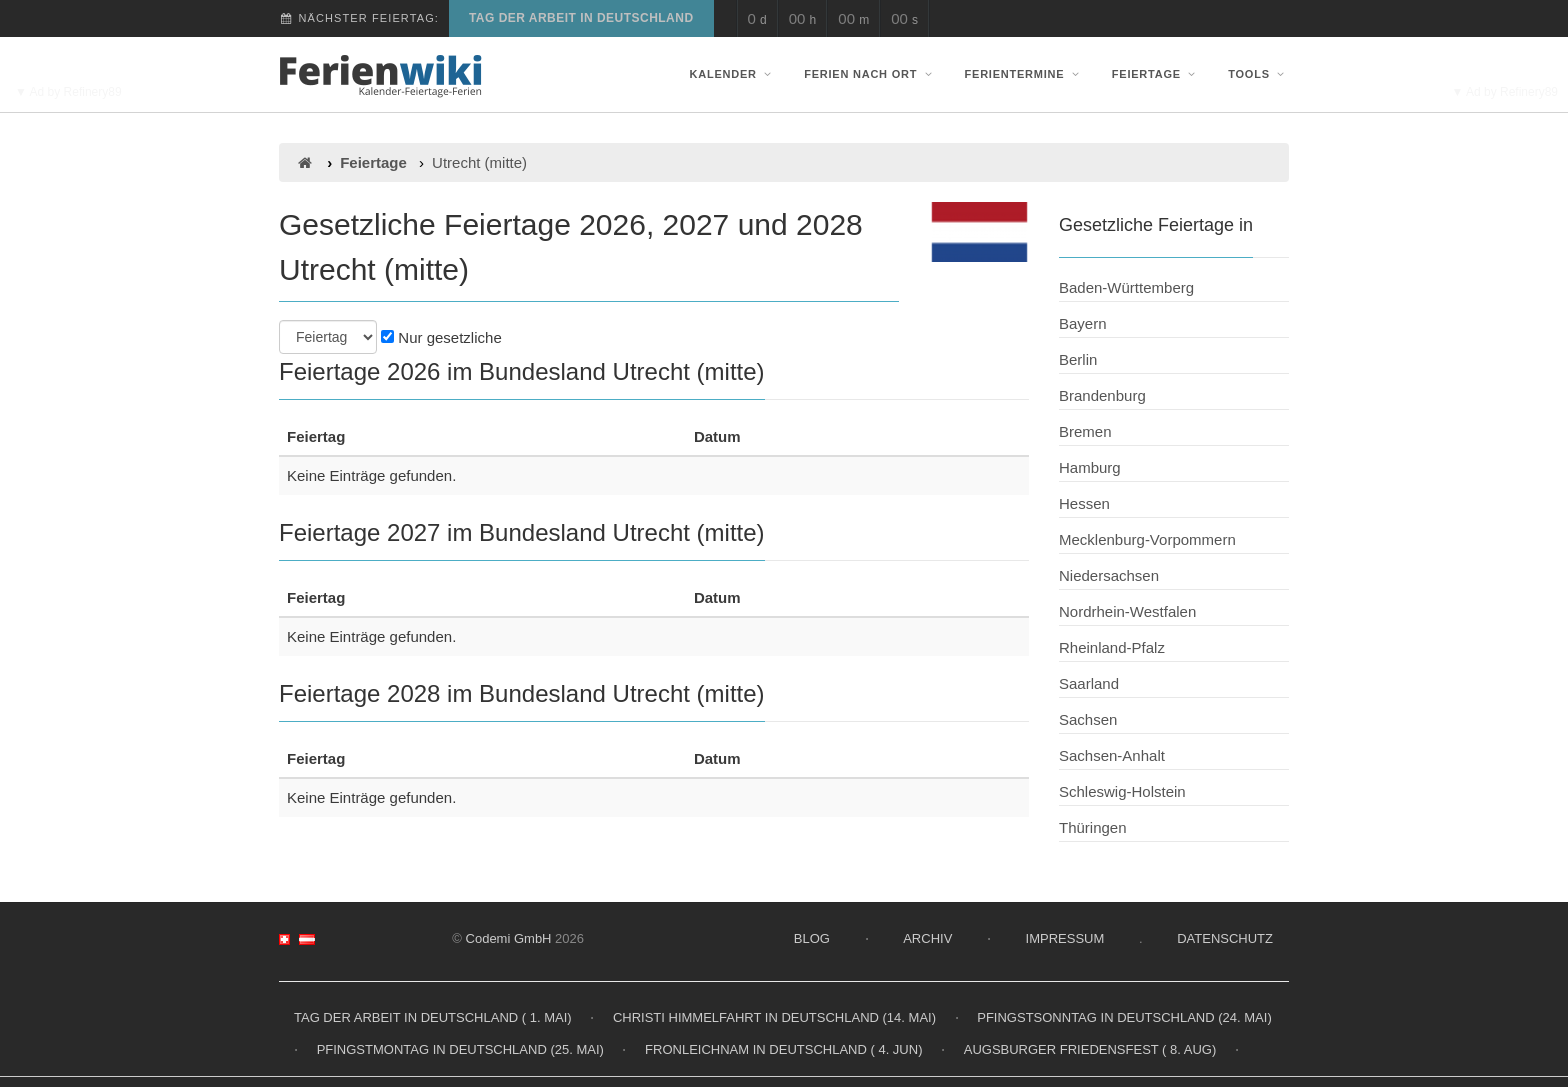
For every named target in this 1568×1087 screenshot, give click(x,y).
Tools (1258, 74)
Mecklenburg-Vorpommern (1147, 539)
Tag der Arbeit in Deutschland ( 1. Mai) (433, 1017)
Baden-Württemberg (1126, 287)
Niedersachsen (1109, 575)
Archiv (927, 938)
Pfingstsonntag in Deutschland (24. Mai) (1124, 1017)
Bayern (1083, 323)
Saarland (1089, 683)
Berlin (1078, 359)
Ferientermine (1024, 74)
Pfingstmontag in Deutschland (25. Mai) (460, 1049)
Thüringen (1093, 827)
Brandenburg (1102, 395)
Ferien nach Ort (870, 74)
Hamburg (1090, 467)
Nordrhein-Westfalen (1127, 611)
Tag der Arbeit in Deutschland (581, 18)
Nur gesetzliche (441, 337)
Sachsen (1088, 719)
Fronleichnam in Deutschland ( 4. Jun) (783, 1049)
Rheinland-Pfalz (1112, 647)
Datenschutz (1225, 938)
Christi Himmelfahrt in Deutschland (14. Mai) (774, 1017)
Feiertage (1156, 74)
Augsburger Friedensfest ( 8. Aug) (1090, 1049)
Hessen (1084, 503)
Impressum (1065, 938)
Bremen (1085, 431)
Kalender (733, 74)
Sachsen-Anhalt (1112, 755)
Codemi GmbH (509, 938)
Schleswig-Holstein (1122, 791)
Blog (812, 938)
